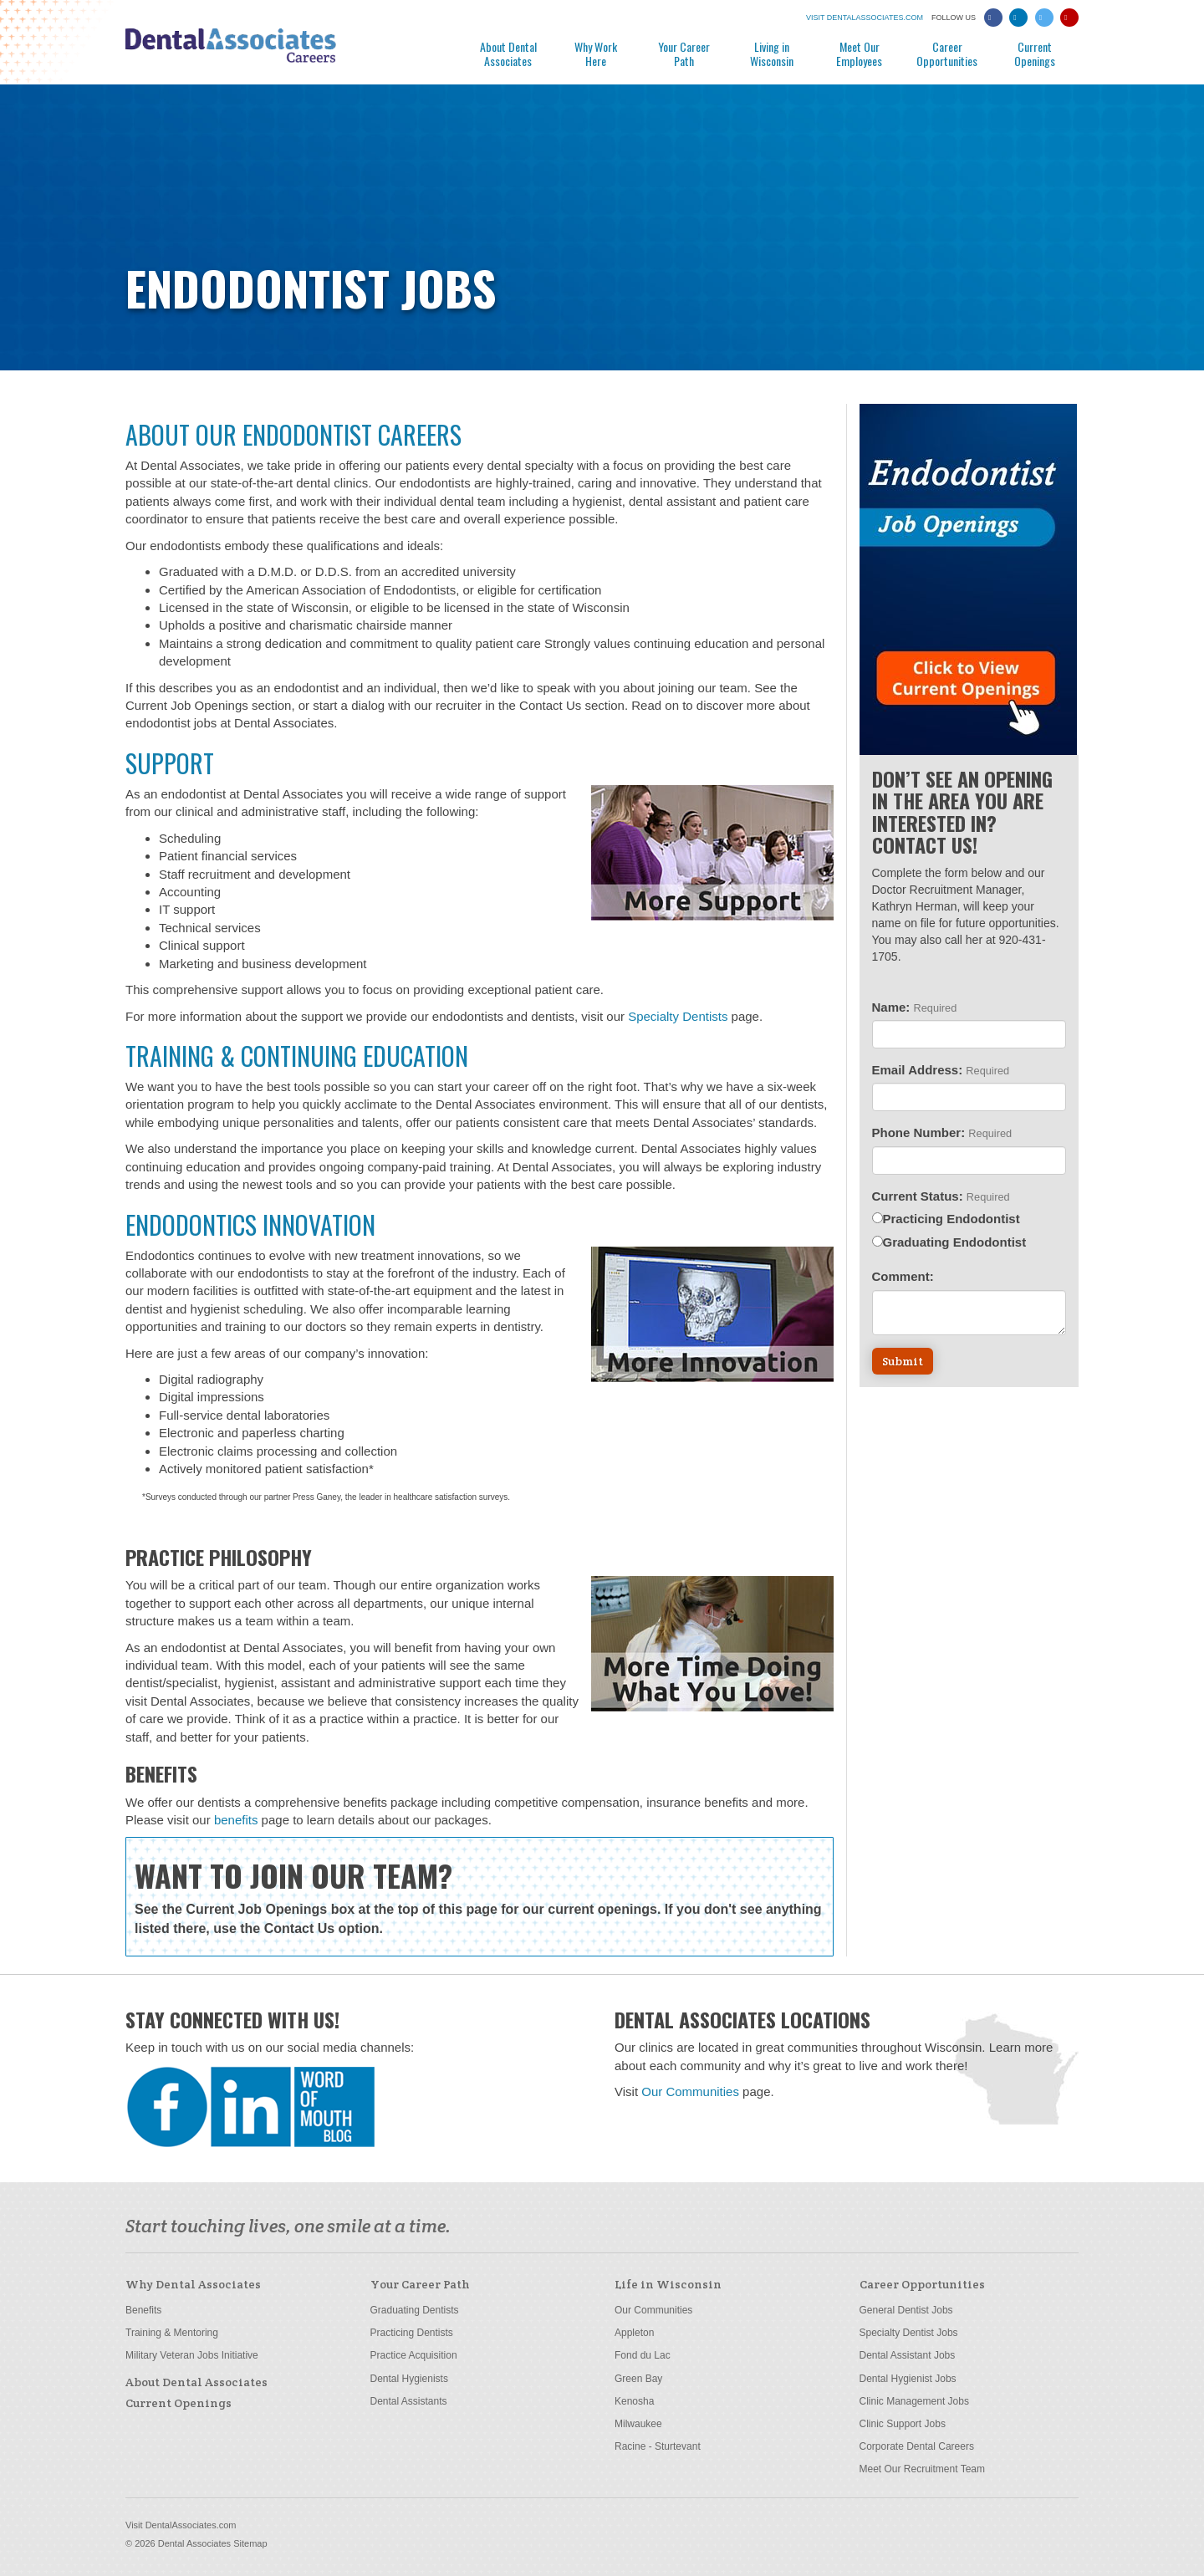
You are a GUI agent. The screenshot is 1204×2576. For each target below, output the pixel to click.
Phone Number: (942, 1132)
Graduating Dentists (414, 2310)
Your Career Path (684, 53)
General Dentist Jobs (906, 2310)
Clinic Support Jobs (903, 2424)
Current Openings (1034, 53)
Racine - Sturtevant (658, 2446)
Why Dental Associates (193, 2284)
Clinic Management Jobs (914, 2401)
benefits (236, 1820)
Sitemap (250, 2543)
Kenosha (634, 2401)
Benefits (143, 2310)
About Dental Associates (508, 53)
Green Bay (638, 2379)
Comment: (903, 1276)
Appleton (634, 2333)
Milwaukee (638, 2424)
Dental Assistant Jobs (908, 2355)
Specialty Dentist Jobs (909, 2333)
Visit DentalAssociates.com (180, 2525)
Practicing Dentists (411, 2333)
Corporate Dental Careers (917, 2446)
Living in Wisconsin (771, 53)
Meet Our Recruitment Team (923, 2469)
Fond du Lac (643, 2355)
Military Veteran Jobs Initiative (191, 2355)
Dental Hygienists (409, 2379)
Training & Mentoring (171, 2333)
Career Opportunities (946, 53)
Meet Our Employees (859, 53)
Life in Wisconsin (668, 2284)
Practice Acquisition (413, 2355)
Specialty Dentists (677, 1016)
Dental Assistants (408, 2401)
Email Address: (941, 1070)
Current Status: (941, 1196)
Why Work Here (595, 53)
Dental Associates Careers (267, 51)
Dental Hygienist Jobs (908, 2379)
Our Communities (690, 2091)
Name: (914, 1007)
